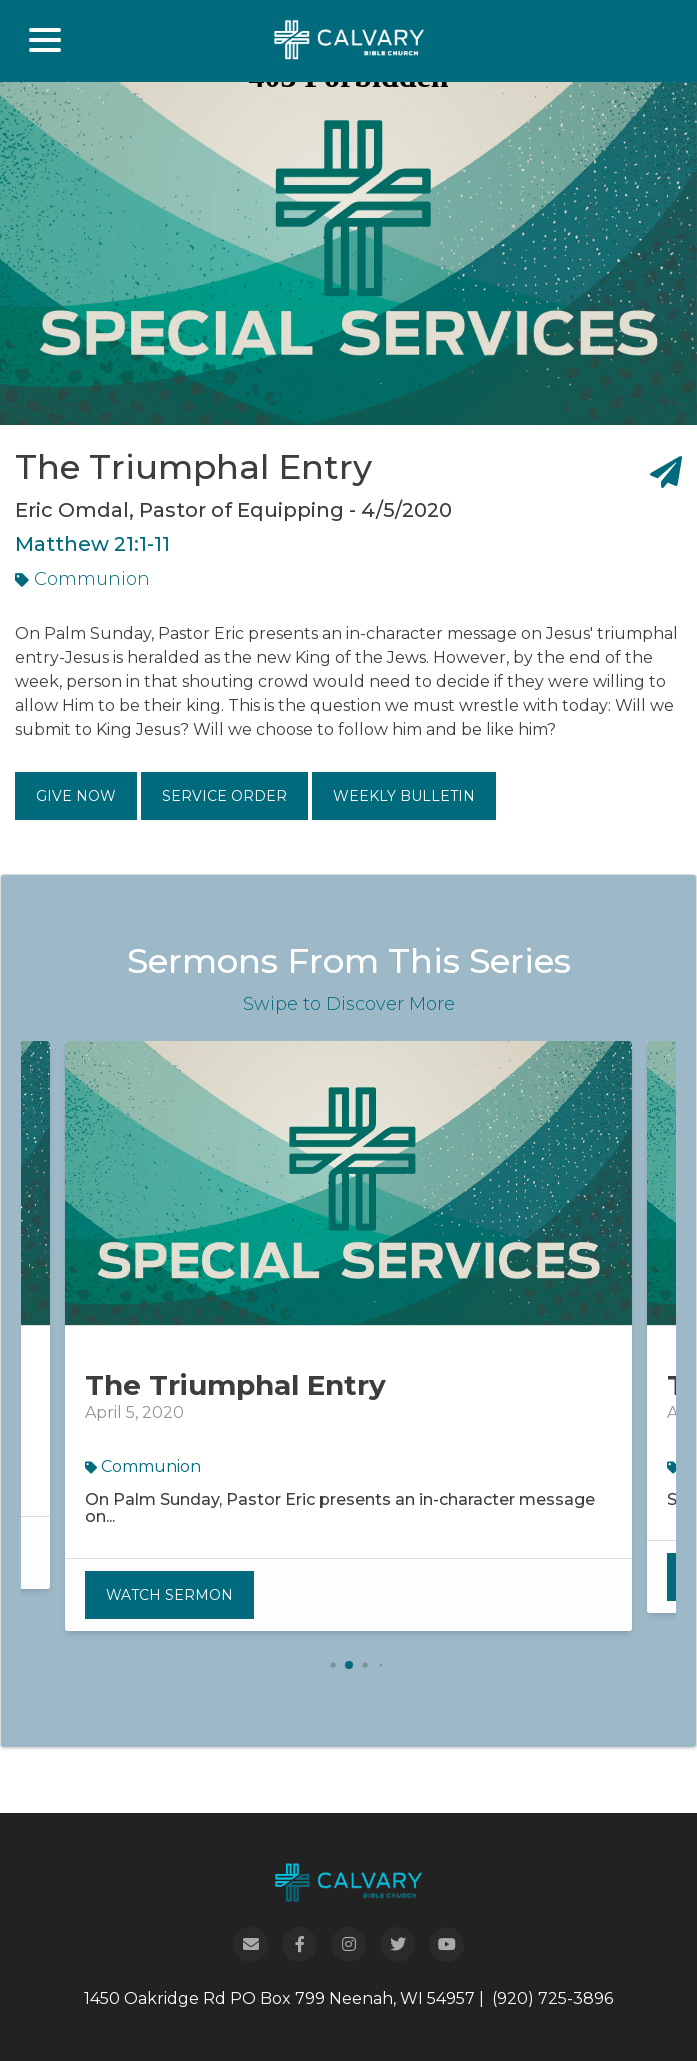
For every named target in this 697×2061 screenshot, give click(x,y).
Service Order (224, 796)
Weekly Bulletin (404, 796)
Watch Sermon (169, 1595)
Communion (82, 579)
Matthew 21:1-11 (92, 544)
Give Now (76, 796)
